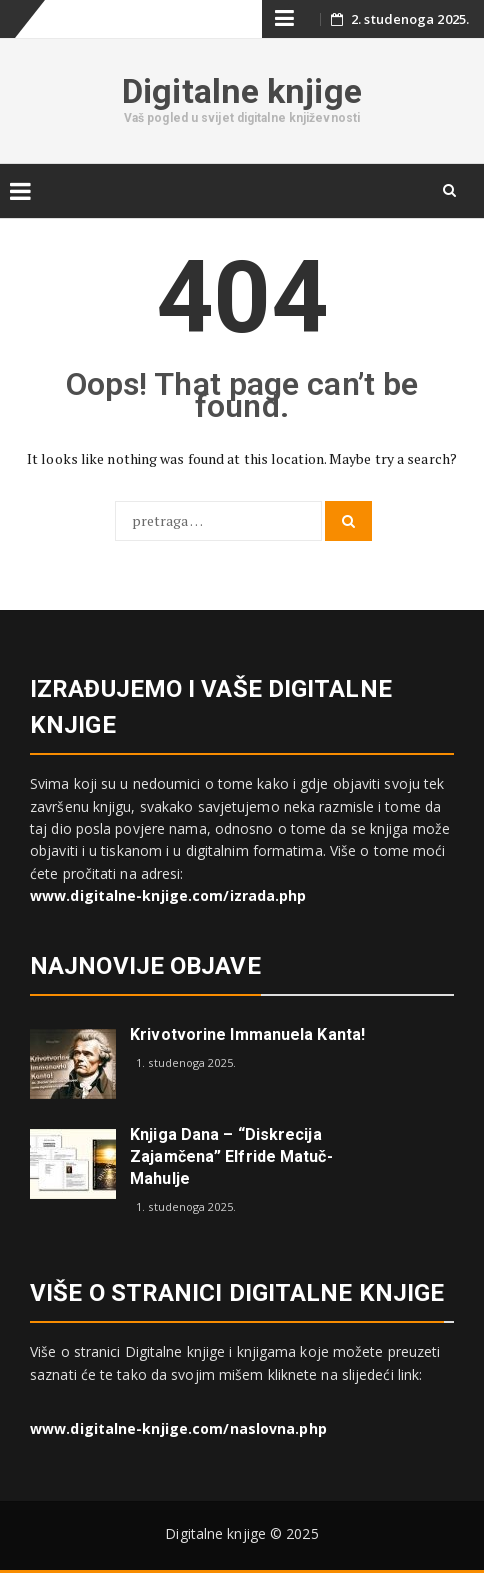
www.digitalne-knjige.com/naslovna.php (178, 1428)
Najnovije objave (145, 966)
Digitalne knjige (242, 91)
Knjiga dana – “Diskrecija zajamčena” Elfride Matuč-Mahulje (231, 1156)
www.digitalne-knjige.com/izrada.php (168, 895)
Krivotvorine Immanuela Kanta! (247, 1034)
